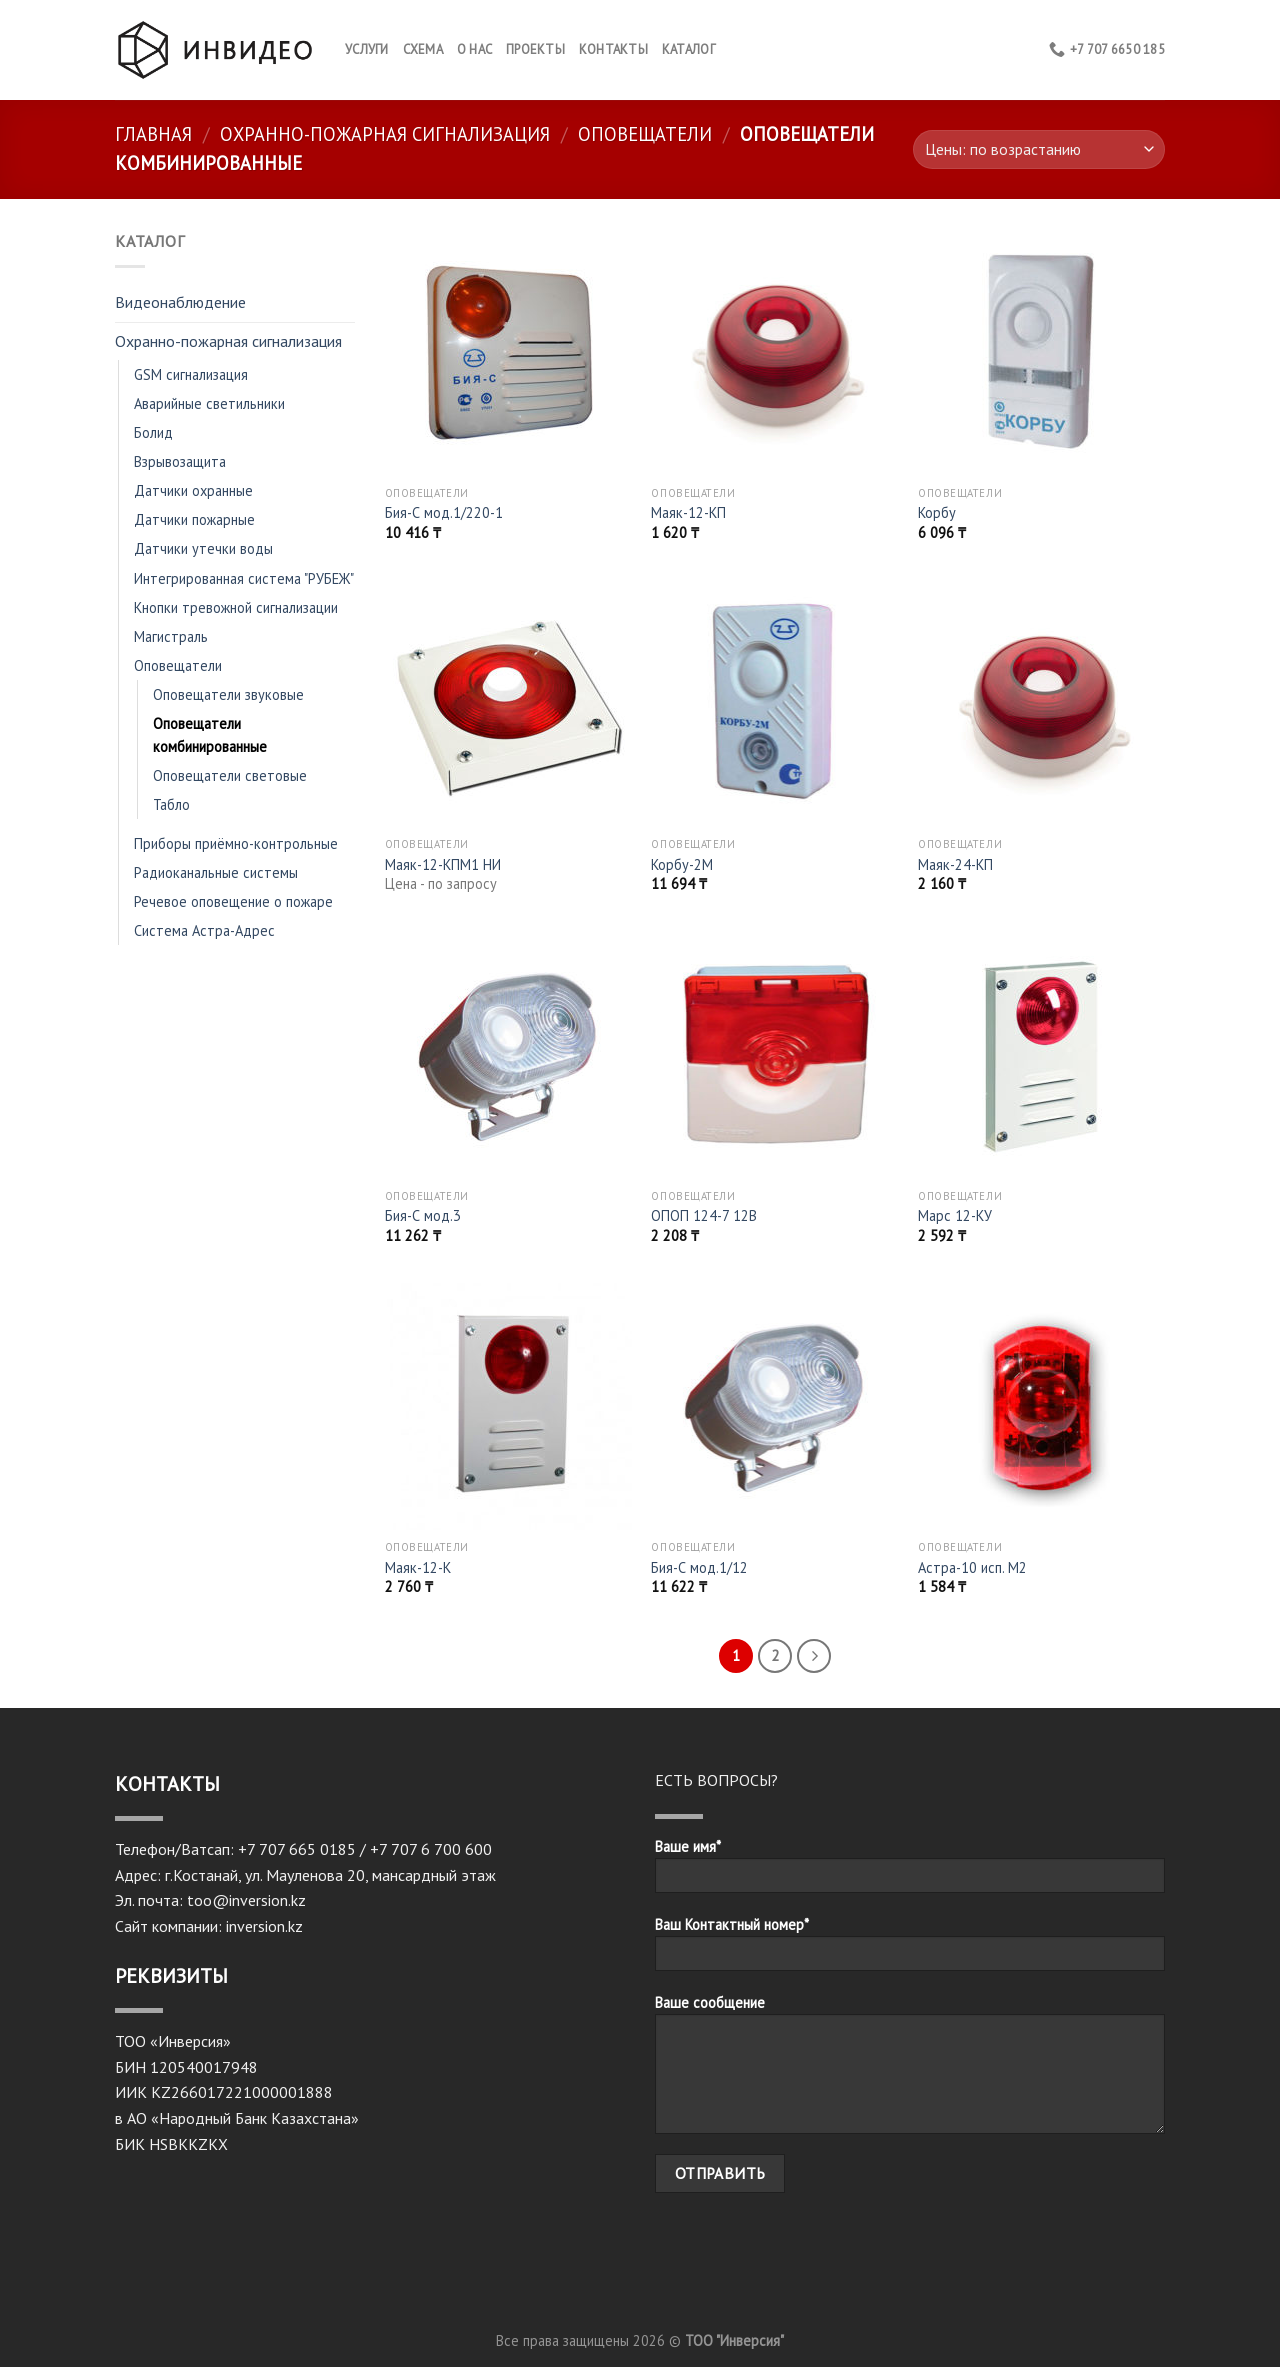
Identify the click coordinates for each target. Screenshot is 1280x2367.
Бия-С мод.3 (423, 1216)
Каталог (688, 49)
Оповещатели (645, 134)
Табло (171, 804)
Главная (153, 134)
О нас (474, 49)
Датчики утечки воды (203, 548)
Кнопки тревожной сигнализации (236, 607)
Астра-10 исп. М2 (972, 1568)
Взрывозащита (180, 461)
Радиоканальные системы (216, 872)
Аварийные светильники (209, 403)
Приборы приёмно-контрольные (236, 843)
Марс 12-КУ (955, 1216)
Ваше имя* (910, 1872)
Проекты (535, 49)
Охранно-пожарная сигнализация (385, 134)
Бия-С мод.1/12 (699, 1568)
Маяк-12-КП (688, 513)
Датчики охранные (193, 490)
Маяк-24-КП (955, 865)
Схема (423, 49)
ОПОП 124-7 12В (704, 1216)
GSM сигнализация (191, 374)
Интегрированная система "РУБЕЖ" (244, 578)
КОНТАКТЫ (613, 49)
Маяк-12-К (418, 1568)
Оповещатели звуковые (228, 694)
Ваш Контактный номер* (910, 1950)
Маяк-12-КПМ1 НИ (443, 865)
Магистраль (171, 636)
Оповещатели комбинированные (210, 735)
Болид (153, 432)
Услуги (367, 49)
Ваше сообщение (910, 2070)
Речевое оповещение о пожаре (233, 901)
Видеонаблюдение (180, 302)
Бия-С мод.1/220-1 (444, 513)
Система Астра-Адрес (204, 930)
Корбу (937, 513)
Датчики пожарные (194, 519)
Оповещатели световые (230, 775)
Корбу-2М (682, 865)
